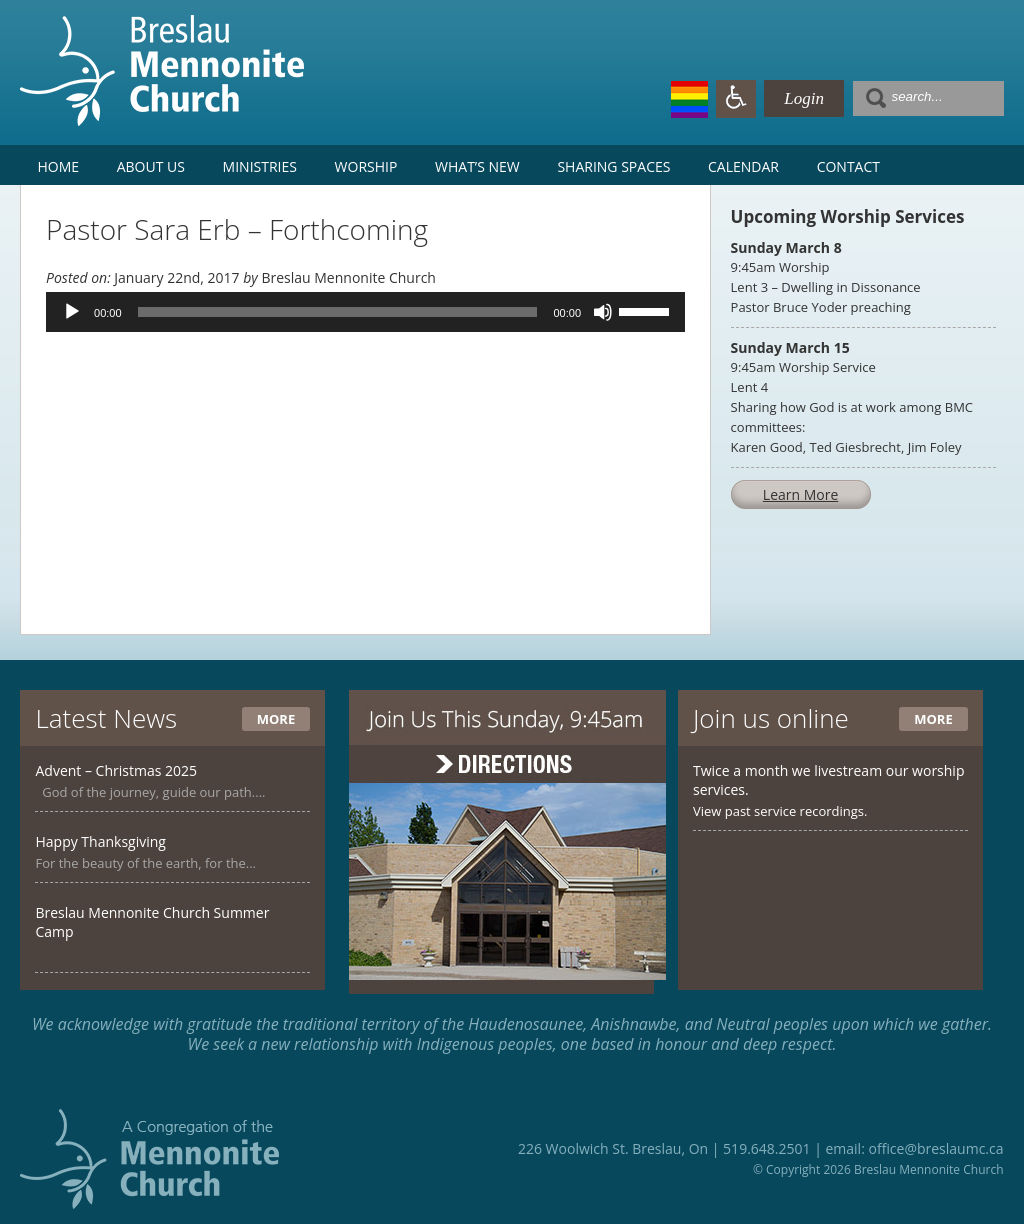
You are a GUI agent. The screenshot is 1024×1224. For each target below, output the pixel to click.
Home (58, 166)
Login (804, 98)
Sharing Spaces (613, 166)
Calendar (743, 166)
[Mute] (603, 312)
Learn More (801, 494)
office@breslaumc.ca (935, 1148)
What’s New (477, 166)
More (276, 719)
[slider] (338, 312)
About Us (151, 166)
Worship (366, 166)
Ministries (260, 166)
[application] (365, 312)
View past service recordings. (780, 811)
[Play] (72, 312)
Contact (848, 166)
